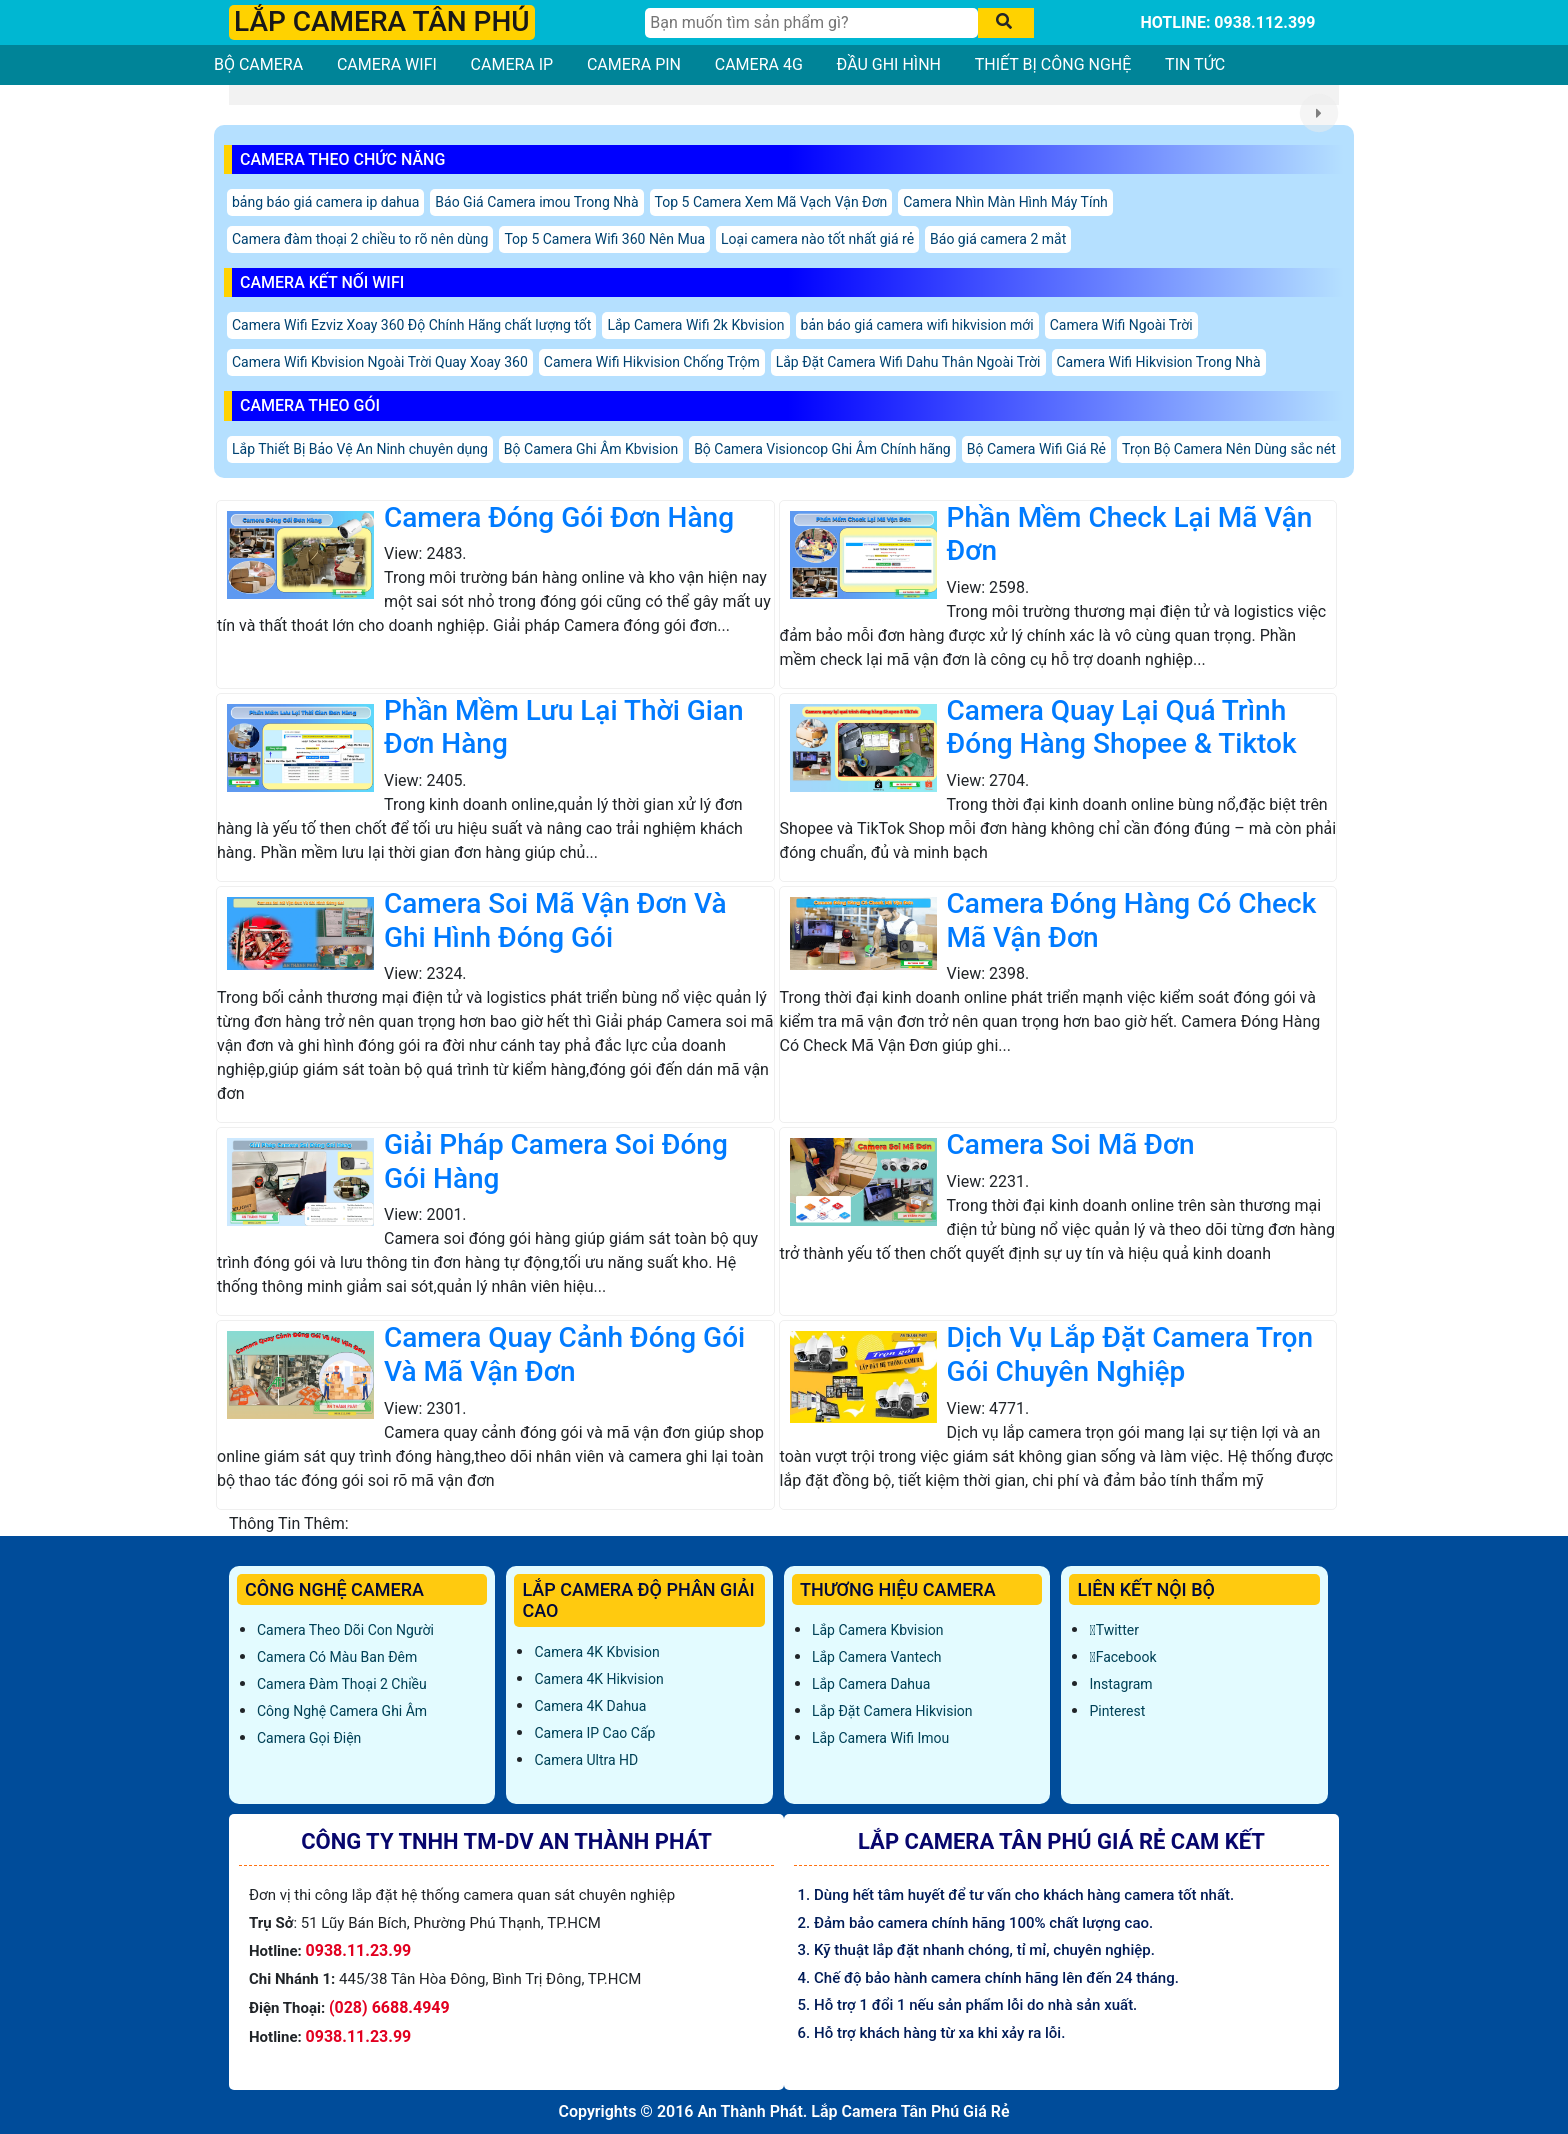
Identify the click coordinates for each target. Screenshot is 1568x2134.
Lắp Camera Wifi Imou (880, 1738)
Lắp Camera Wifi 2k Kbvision (695, 325)
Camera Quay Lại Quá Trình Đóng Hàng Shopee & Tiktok (1122, 727)
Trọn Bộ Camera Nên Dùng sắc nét (1229, 449)
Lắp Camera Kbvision (878, 1630)
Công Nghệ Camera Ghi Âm (342, 1711)
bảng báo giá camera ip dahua (325, 202)
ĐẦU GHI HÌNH (889, 64)
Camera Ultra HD (586, 1760)
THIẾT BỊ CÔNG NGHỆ (1053, 64)
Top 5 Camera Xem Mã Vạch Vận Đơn (771, 202)
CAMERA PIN (634, 64)
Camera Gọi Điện (309, 1738)
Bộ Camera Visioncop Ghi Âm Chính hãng (822, 449)
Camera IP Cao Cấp (594, 1733)
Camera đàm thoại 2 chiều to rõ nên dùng (360, 239)
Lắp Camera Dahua (871, 1684)
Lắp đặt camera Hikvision (892, 1711)
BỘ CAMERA (258, 64)
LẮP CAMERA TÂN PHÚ (382, 21)
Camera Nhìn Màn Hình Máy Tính (1005, 202)
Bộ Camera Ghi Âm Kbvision (591, 449)
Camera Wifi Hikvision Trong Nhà (1159, 362)
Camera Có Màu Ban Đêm (337, 1657)
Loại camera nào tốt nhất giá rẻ (817, 239)
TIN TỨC (1195, 64)
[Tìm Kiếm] (811, 23)
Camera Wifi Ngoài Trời (1121, 325)
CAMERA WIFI (387, 64)
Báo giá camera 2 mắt (998, 239)
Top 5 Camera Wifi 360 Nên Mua (604, 239)
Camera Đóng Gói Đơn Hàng (559, 517)
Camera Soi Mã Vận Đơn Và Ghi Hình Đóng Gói (555, 920)
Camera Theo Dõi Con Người (345, 1630)
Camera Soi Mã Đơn (1071, 1144)
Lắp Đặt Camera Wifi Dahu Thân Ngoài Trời (908, 362)
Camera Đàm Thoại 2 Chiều (342, 1684)
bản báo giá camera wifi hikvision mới (917, 325)
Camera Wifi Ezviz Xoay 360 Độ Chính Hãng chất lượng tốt (411, 325)
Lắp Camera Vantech (876, 1657)
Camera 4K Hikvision (598, 1679)
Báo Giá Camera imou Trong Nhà (536, 202)
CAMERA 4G (759, 64)
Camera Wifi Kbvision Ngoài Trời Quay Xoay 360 (380, 362)
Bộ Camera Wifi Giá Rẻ (1036, 449)
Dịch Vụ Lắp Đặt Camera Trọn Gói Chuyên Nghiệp (1130, 1354)
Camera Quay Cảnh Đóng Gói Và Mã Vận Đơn (564, 1354)
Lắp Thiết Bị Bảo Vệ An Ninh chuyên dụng (360, 449)
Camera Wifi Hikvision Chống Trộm (652, 362)
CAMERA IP (512, 64)
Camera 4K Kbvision (596, 1652)
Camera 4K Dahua (590, 1706)
